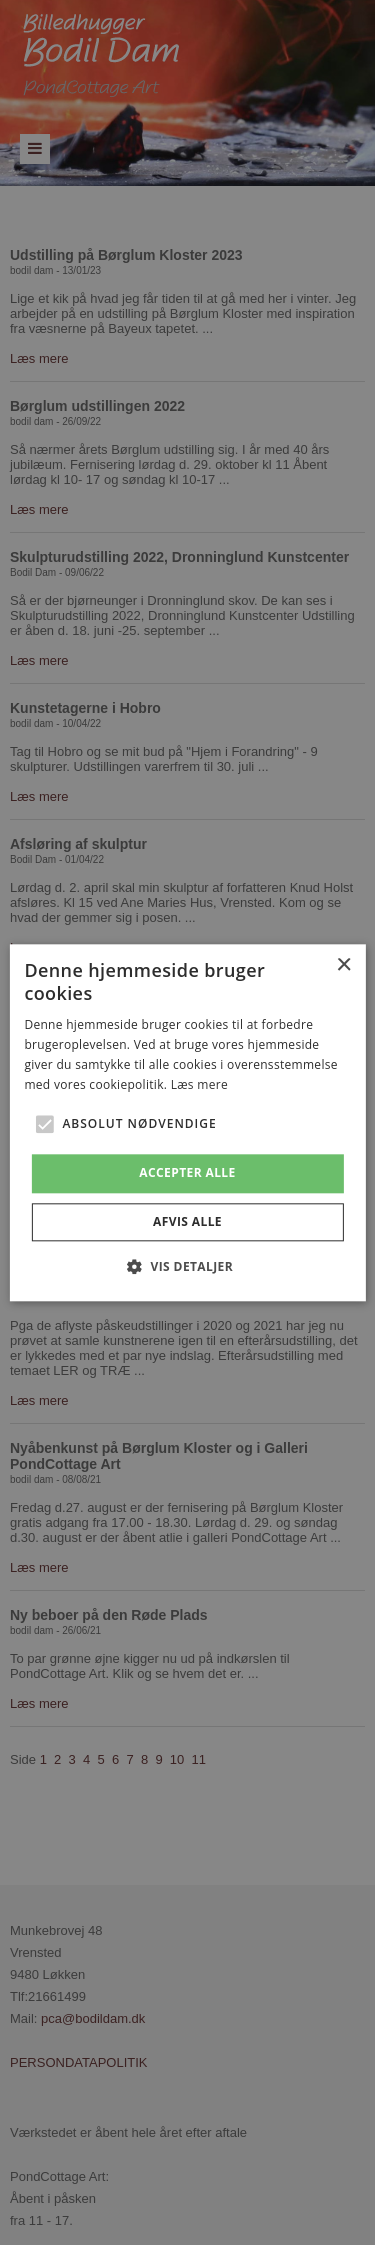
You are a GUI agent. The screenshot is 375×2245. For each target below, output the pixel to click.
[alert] (187, 1122)
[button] (44, 1125)
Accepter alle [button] (187, 1173)
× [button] (343, 965)
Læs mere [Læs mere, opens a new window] (199, 1084)
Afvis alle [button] (187, 1221)
